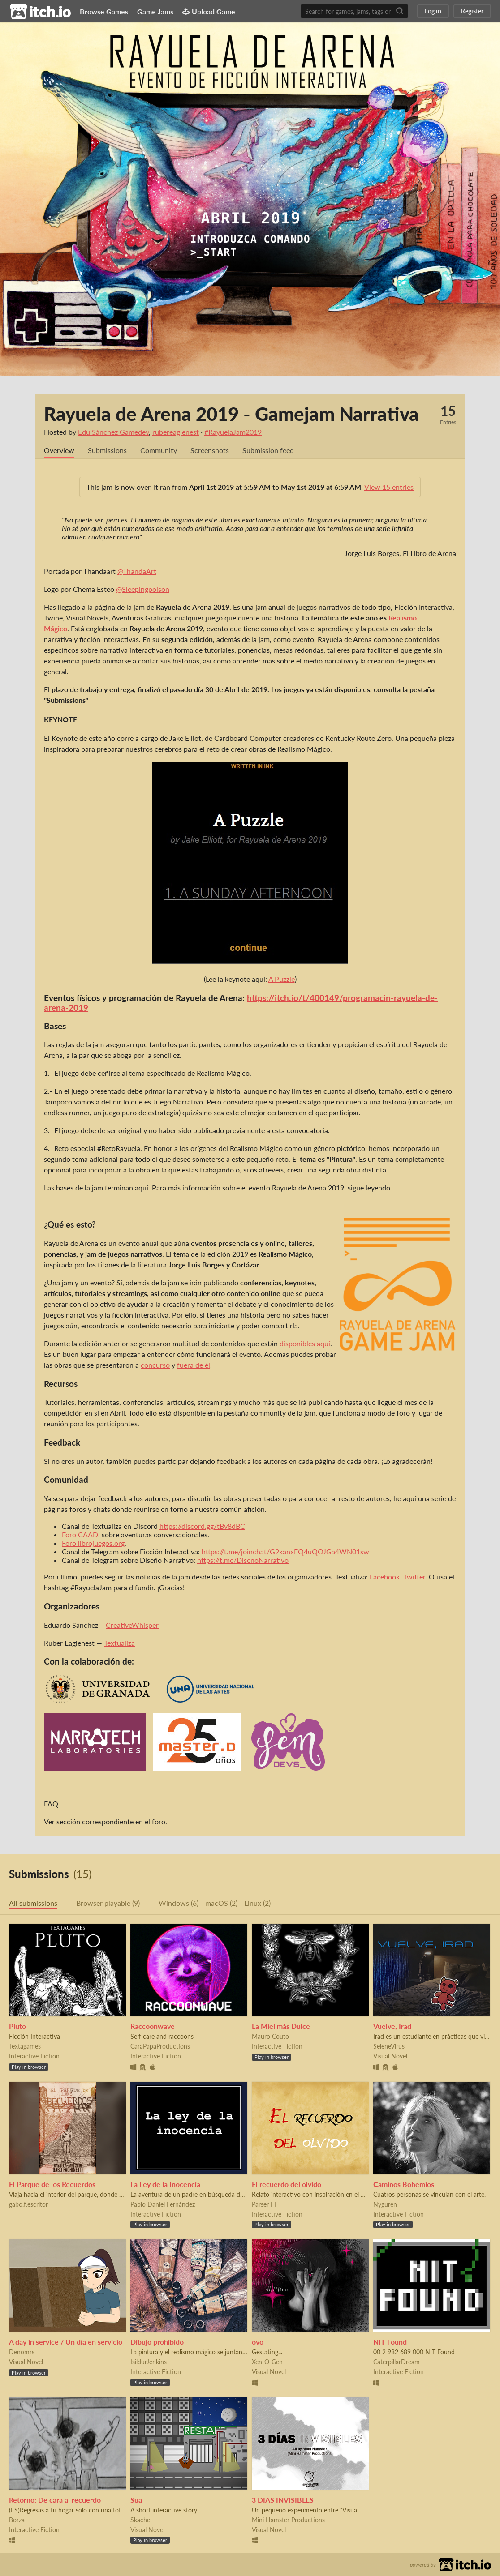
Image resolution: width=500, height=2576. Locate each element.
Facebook (385, 1577)
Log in (433, 11)
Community (158, 450)
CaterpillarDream (396, 2362)
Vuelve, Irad (392, 2026)
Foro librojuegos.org (93, 1543)
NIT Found (390, 2342)
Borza (17, 2520)
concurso (155, 1365)
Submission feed (268, 450)
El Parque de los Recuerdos (52, 2184)
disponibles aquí (305, 1343)
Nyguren (385, 2204)
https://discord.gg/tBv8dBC (202, 1526)
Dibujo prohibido (157, 2342)
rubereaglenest (175, 432)
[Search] (399, 11)
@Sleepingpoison (142, 589)
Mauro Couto (270, 2037)
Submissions (107, 450)
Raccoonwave (152, 2026)
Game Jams (155, 11)
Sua (136, 2500)
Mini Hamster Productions (288, 2520)
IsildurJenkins (148, 2362)
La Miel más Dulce (281, 2026)
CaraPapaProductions (160, 2046)
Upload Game (208, 11)
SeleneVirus (389, 2046)
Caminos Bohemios (403, 2184)
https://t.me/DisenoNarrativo (243, 1560)
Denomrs (21, 2352)
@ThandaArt (136, 571)
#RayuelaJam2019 (233, 432)
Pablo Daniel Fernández (162, 2204)
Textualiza (119, 1643)
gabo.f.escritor (28, 2204)
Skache (140, 2520)
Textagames (25, 2046)
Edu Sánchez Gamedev (113, 432)
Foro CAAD (80, 1535)
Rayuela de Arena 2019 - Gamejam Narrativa (231, 413)
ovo (257, 2342)
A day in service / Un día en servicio (65, 2342)
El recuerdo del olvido (286, 2184)
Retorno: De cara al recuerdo (55, 2500)
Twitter (414, 1577)
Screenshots (209, 450)
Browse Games (104, 11)
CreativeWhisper (132, 1625)
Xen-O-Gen (267, 2362)
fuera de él (193, 1365)
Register (472, 11)
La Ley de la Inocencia (165, 2184)
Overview (59, 450)
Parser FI (264, 2204)
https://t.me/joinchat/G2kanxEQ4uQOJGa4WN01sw (285, 1552)
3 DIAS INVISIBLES (283, 2500)
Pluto (17, 2026)
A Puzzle (281, 979)
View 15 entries (389, 487)
